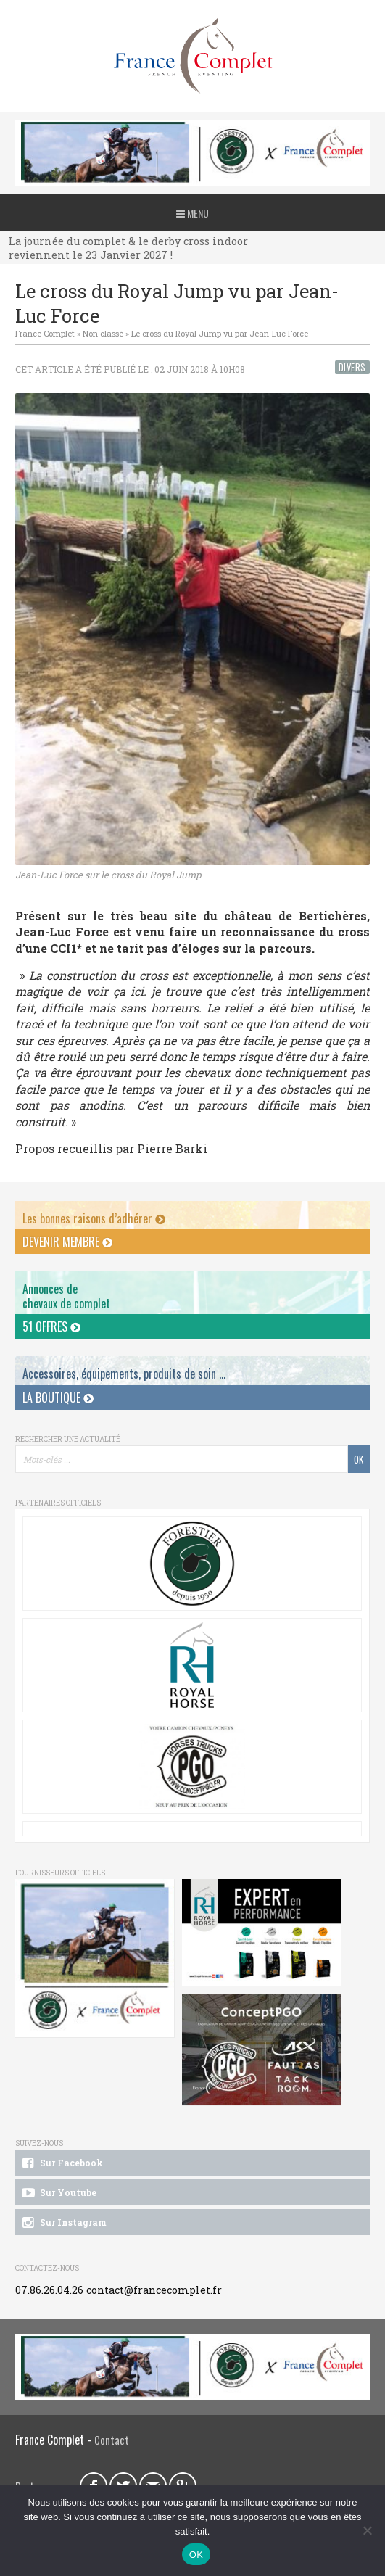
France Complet (45, 333)
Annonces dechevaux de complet (66, 1295)
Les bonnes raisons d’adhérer (93, 1218)
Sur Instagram (63, 2222)
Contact (111, 2440)
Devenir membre (67, 1241)
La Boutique (58, 1397)
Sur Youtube (58, 2193)
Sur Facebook (61, 2163)
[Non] (367, 2530)
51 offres (51, 1326)
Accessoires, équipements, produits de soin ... (123, 1373)
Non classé (103, 333)
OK (196, 2554)
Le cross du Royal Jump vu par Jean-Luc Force (219, 333)
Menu (192, 212)
